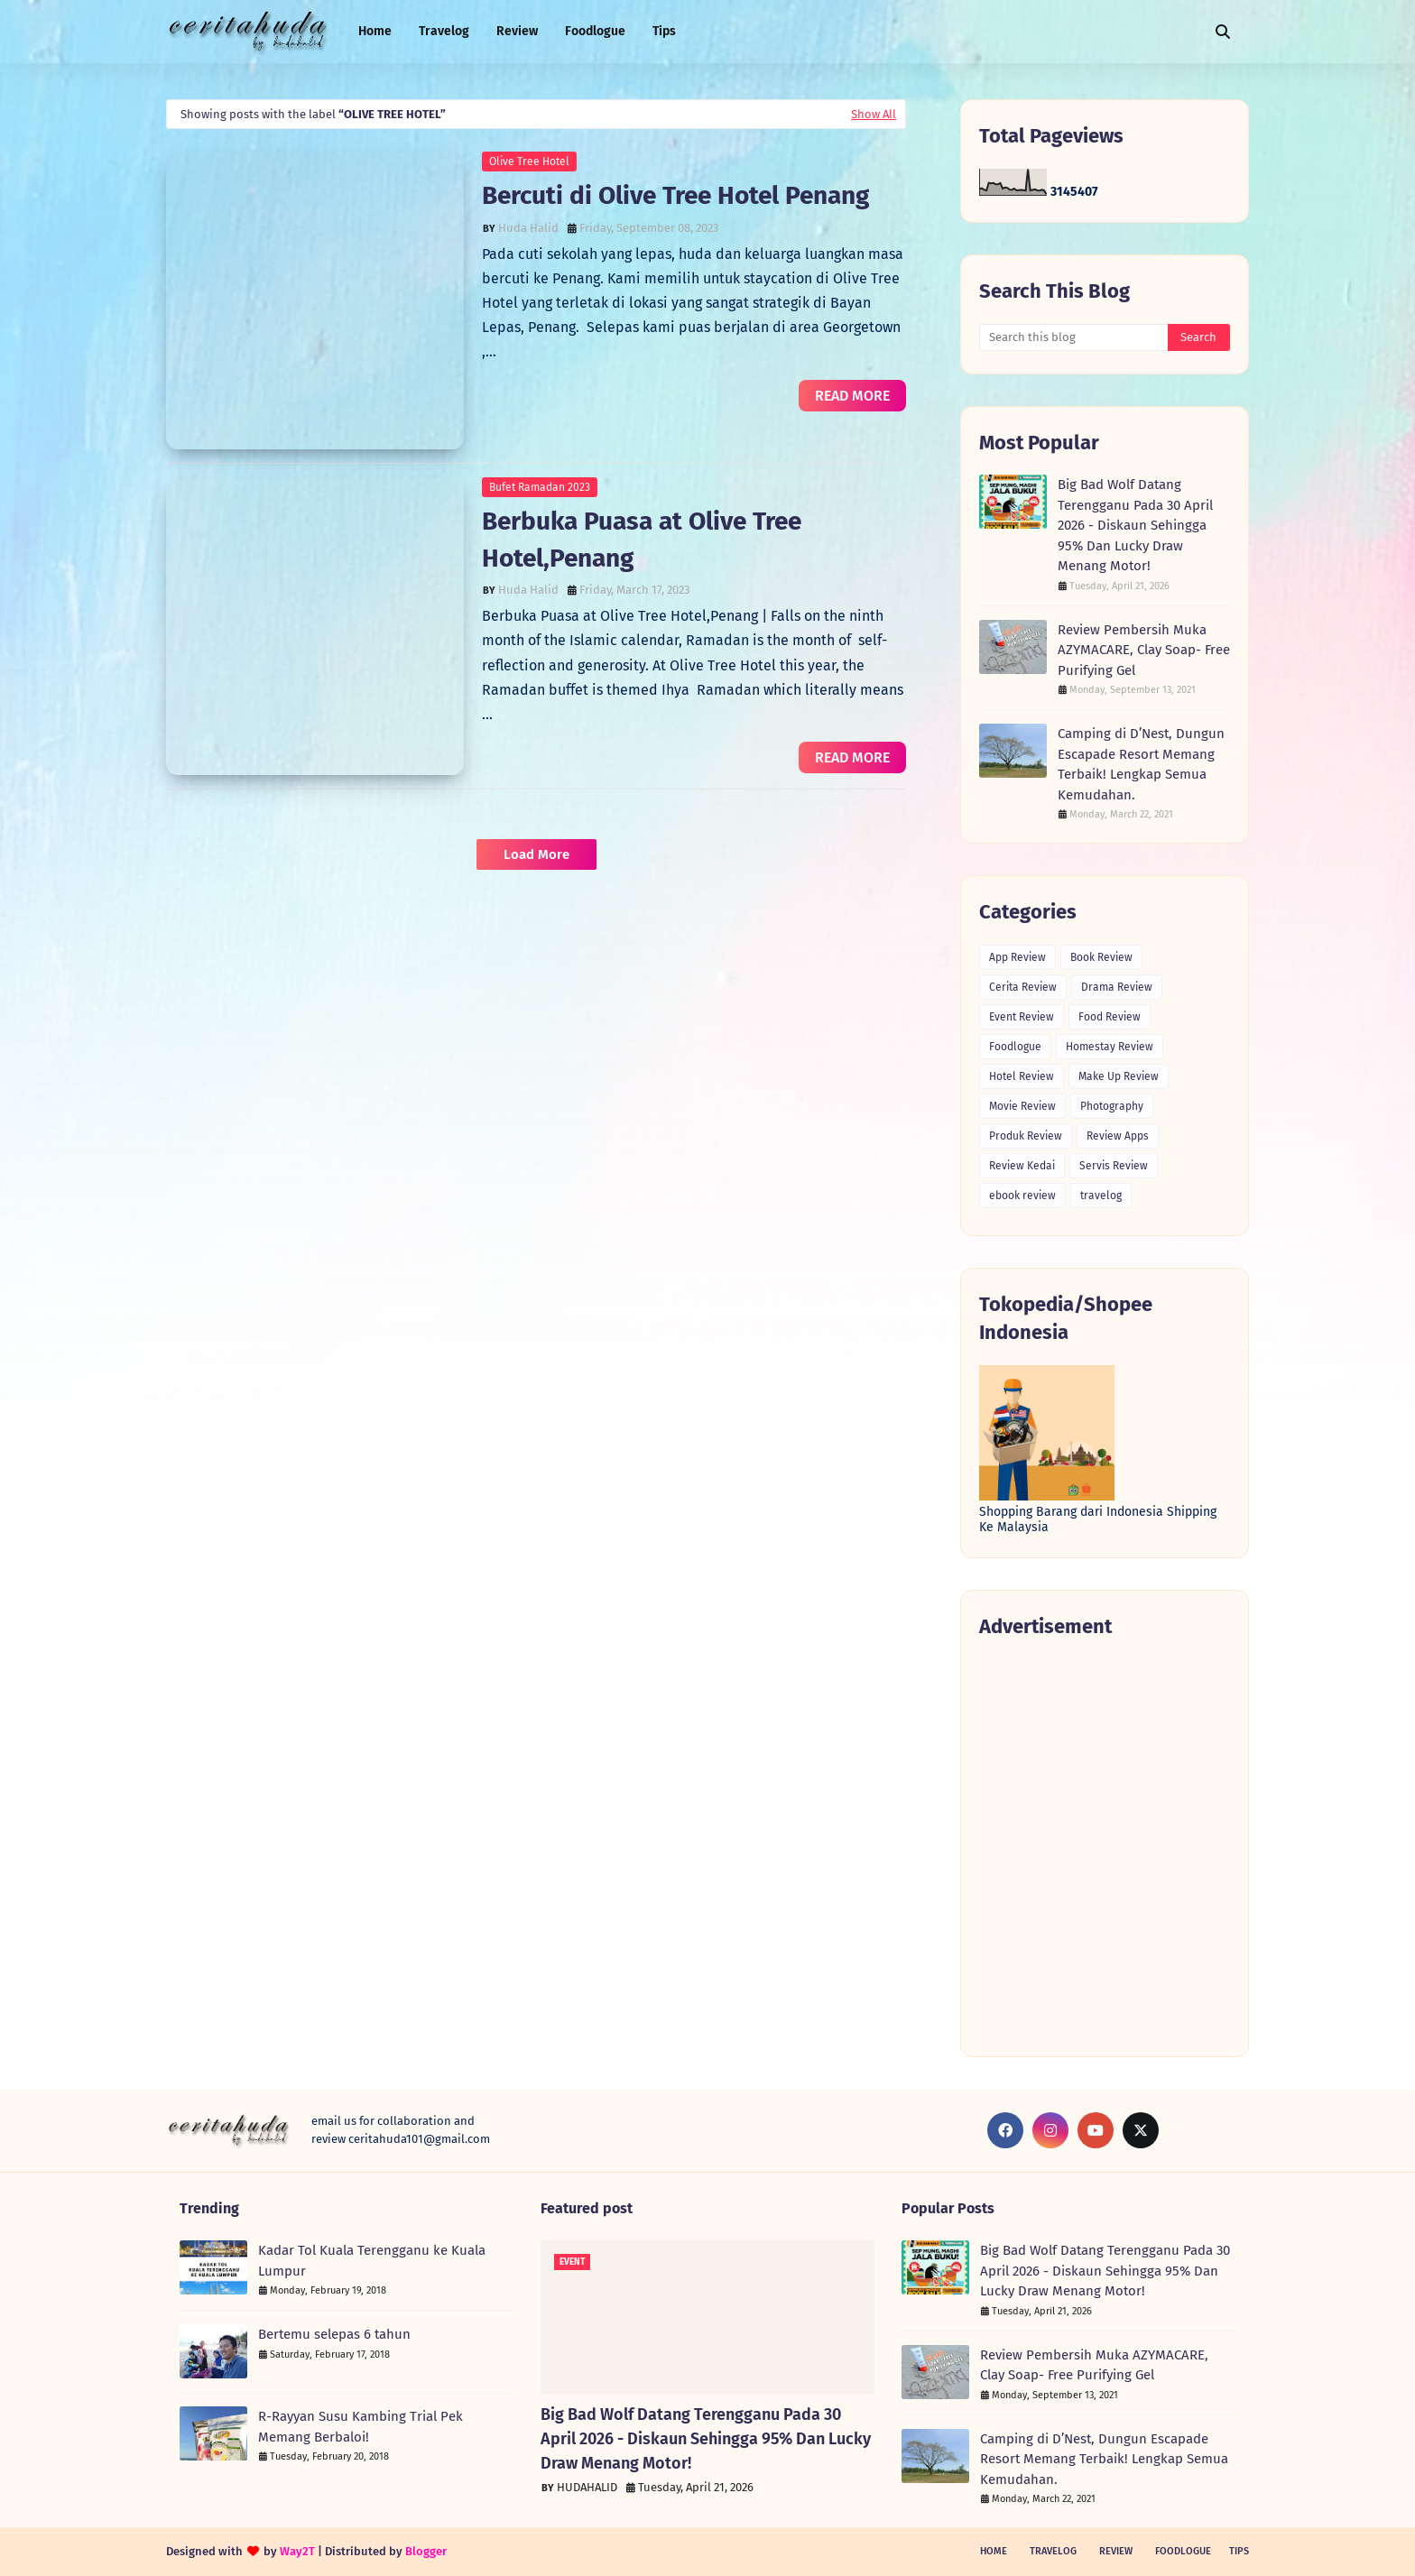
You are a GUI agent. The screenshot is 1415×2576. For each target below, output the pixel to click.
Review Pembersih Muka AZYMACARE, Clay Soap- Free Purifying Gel (1144, 650)
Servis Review (1113, 1165)
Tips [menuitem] (664, 31)
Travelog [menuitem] (444, 31)
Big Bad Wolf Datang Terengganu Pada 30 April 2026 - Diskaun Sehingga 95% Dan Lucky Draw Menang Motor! (1135, 525)
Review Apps (1118, 1136)
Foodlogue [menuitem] (595, 31)
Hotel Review (1021, 1076)
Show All (873, 114)
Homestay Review (1109, 1046)
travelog (1101, 1195)
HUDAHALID (587, 2487)
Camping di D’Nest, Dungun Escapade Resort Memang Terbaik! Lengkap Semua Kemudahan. (1141, 764)
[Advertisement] (1104, 1846)
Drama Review (1116, 987)
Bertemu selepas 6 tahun (334, 2334)
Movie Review (1022, 1106)
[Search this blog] (1073, 337)
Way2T (297, 2551)
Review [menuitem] (517, 31)
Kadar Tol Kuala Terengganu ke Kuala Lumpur (372, 2260)
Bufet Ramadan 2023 (539, 487)
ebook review (1022, 1195)
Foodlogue (1015, 1046)
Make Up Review (1118, 1076)
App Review (1017, 957)
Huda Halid (528, 228)
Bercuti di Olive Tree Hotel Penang (675, 195)
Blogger (426, 2551)
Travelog (1053, 2551)
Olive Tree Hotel (529, 161)
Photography (1111, 1106)
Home (993, 2551)
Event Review (1021, 1017)
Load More (536, 854)
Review (1116, 2551)
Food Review (1109, 1017)
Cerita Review (1023, 987)
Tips (1239, 2551)
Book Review (1101, 957)
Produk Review (1025, 1136)
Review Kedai (1022, 1165)
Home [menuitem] (375, 31)
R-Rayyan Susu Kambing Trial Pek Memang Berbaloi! (360, 2426)
